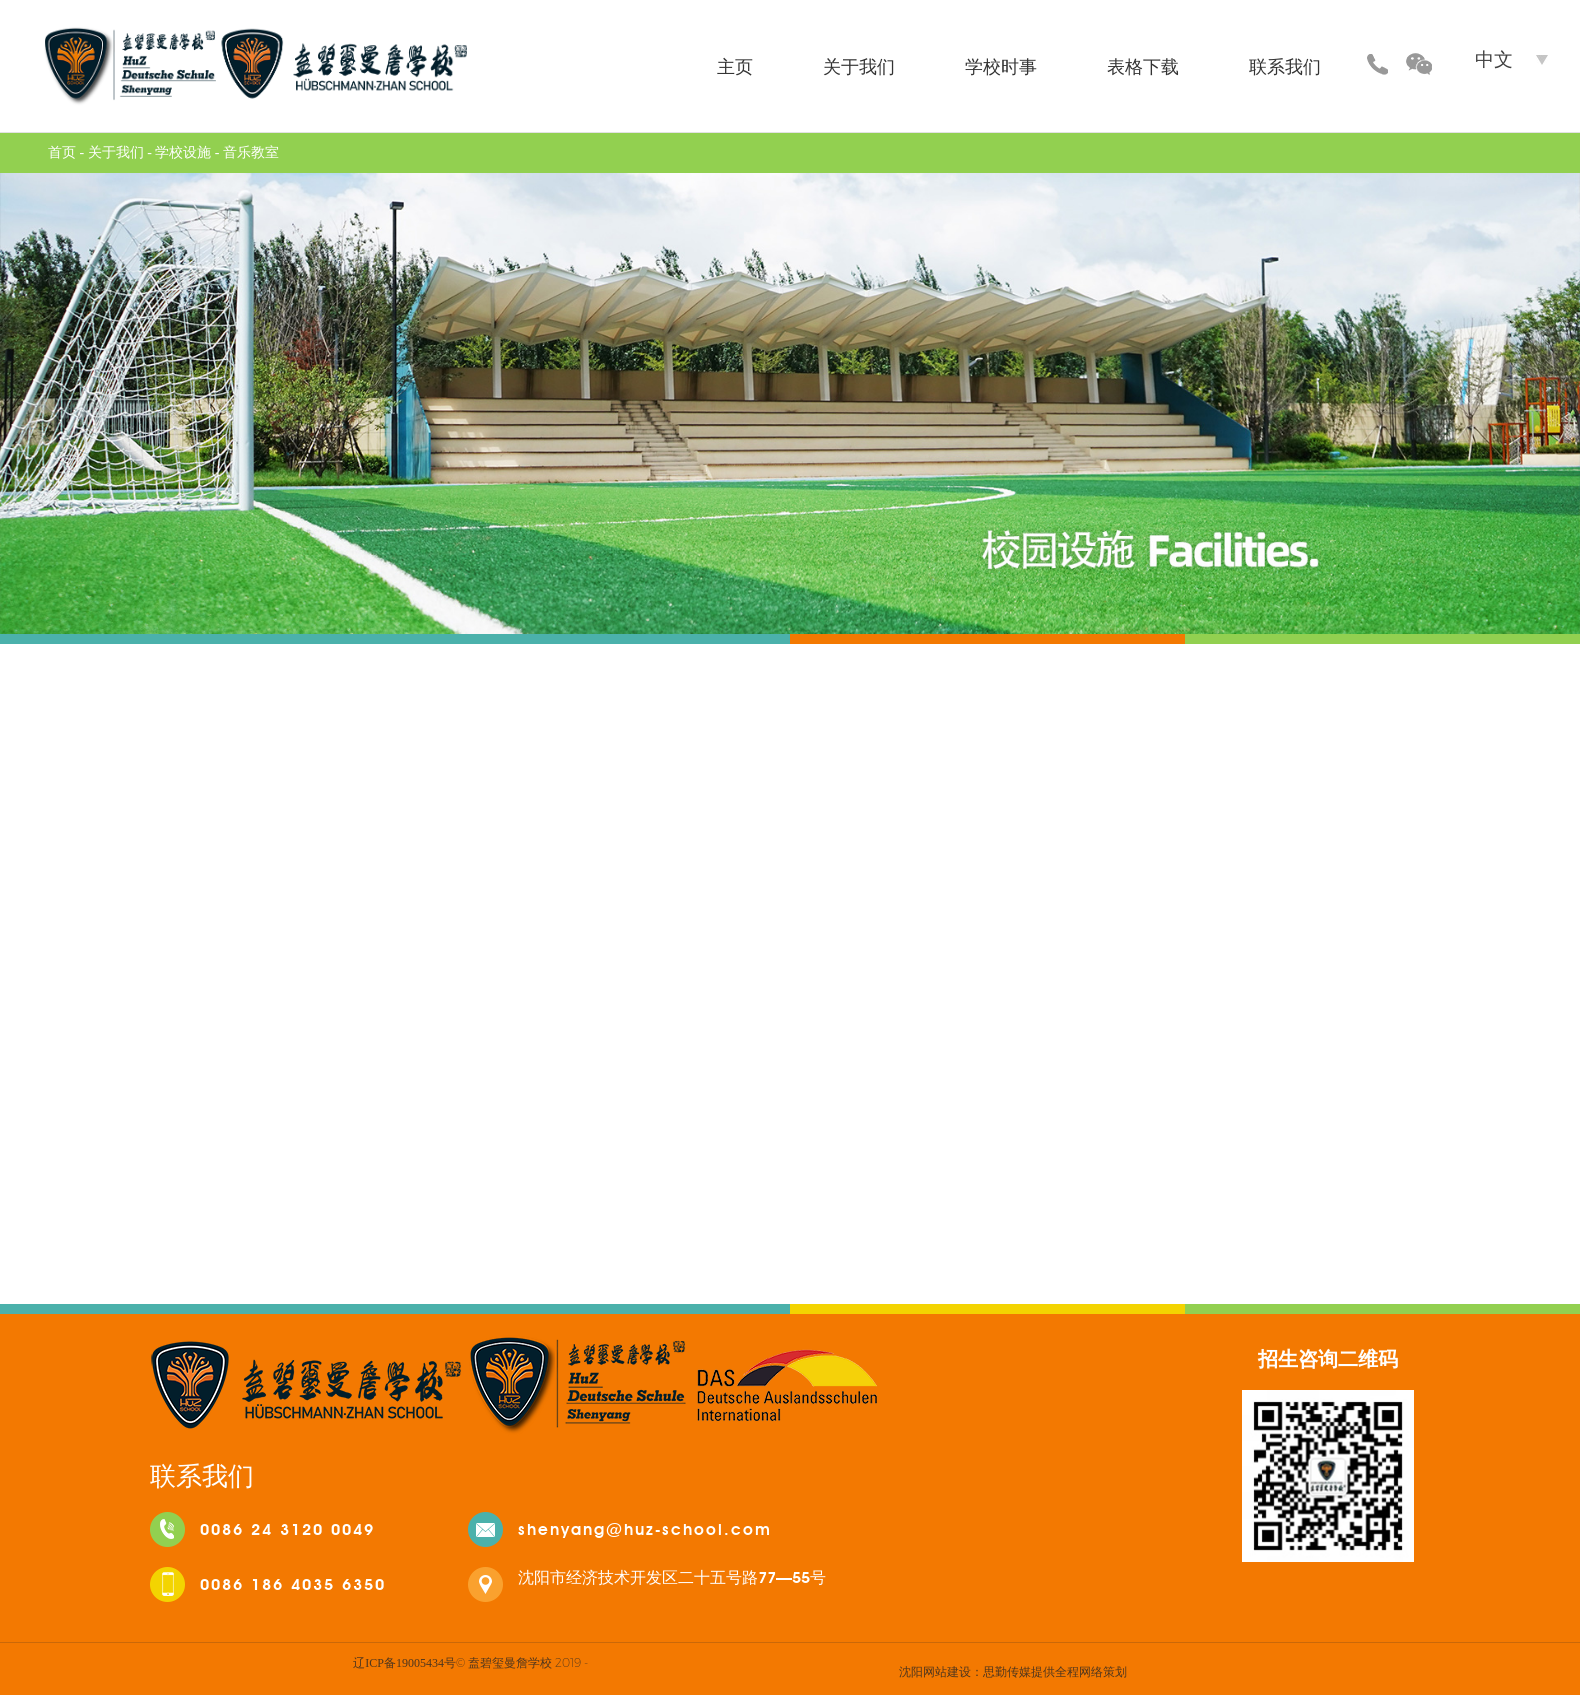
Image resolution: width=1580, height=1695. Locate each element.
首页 (62, 152)
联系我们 (1285, 66)
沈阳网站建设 (935, 1671)
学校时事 (1001, 66)
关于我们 (859, 66)
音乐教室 (251, 152)
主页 (735, 66)
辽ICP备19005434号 (404, 1663)
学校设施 (183, 152)
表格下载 (1143, 66)
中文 (1494, 59)
